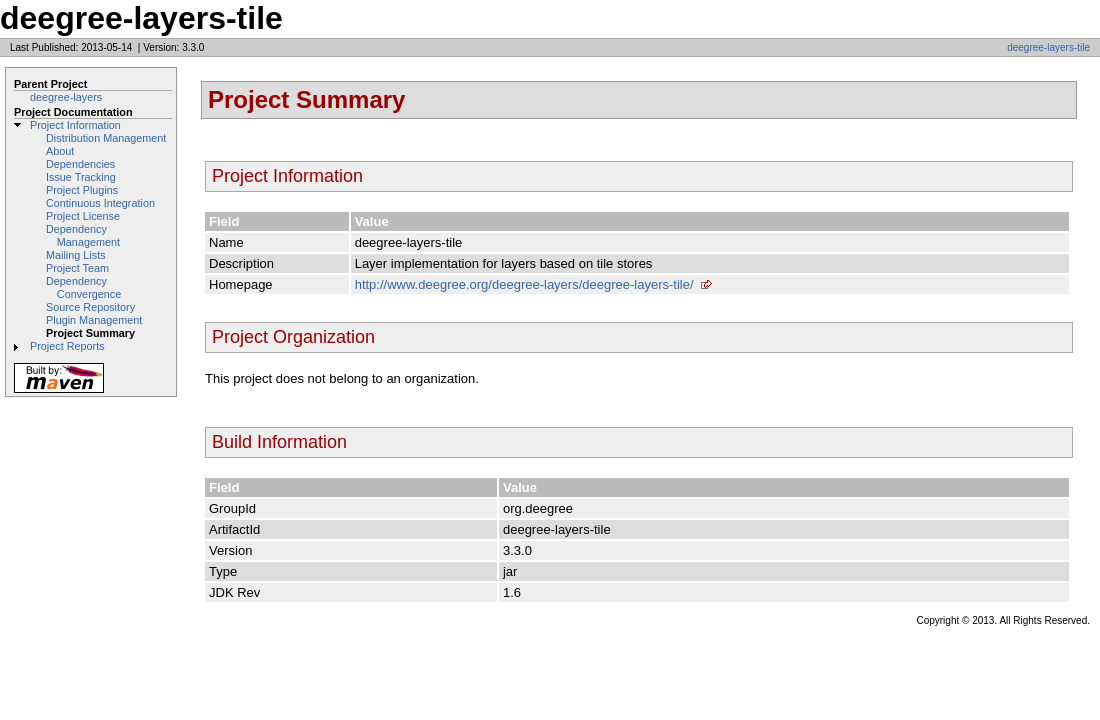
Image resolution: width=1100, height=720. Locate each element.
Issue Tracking (81, 177)
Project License (83, 216)
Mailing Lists (76, 255)
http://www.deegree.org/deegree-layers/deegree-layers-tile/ (524, 284)
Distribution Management (106, 138)
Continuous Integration (100, 203)
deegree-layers (66, 97)
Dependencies (80, 164)
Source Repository (90, 307)
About (60, 151)
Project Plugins (82, 190)
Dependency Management (83, 235)
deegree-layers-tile (1048, 47)
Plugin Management (94, 320)
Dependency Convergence (83, 287)
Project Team (77, 268)
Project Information (75, 125)
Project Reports (67, 346)
